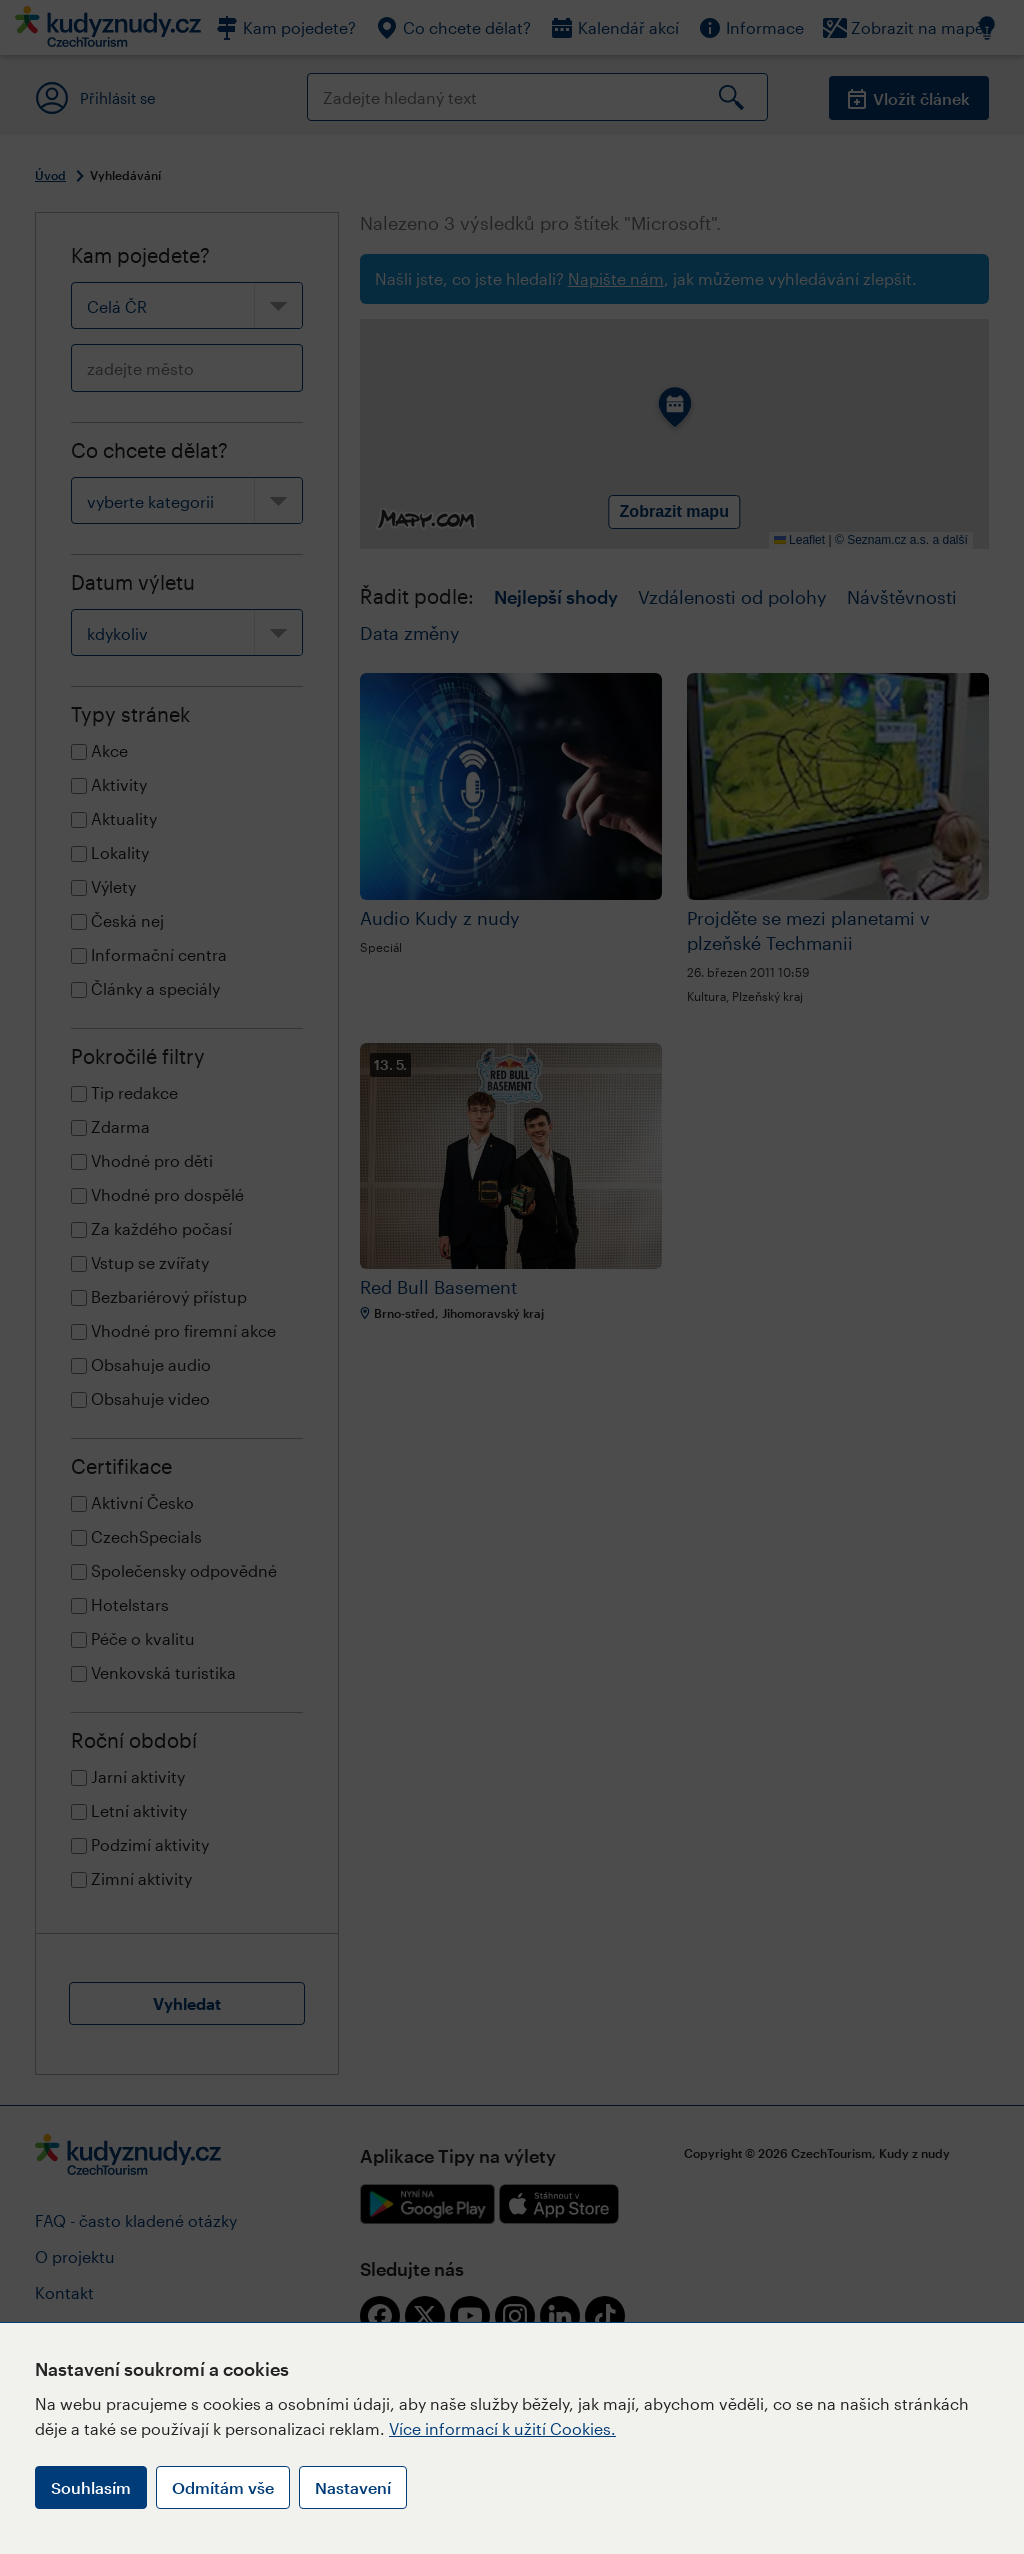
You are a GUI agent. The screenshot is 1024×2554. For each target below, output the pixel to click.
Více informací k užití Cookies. (502, 2428)
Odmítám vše (223, 2487)
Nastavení (353, 2487)
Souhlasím (91, 2487)
